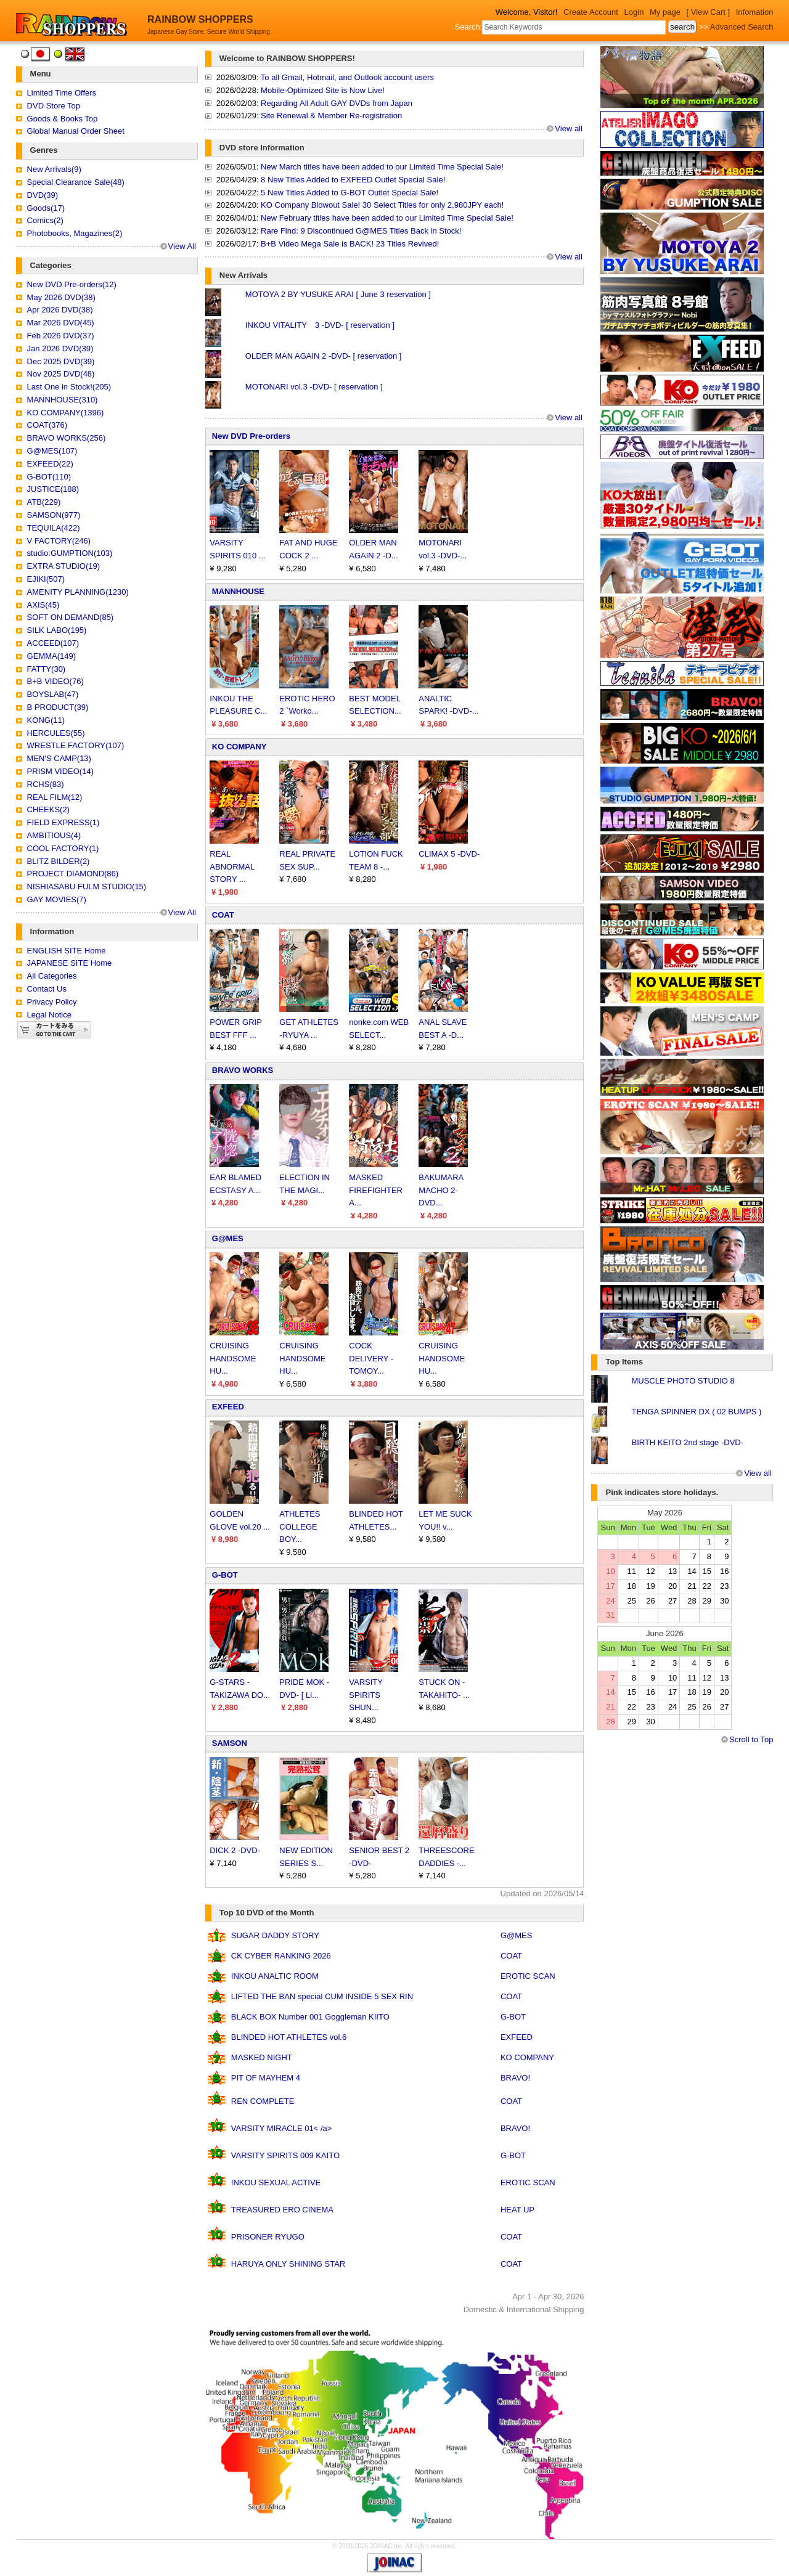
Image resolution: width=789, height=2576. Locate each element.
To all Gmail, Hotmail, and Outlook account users (347, 77)
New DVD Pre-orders (251, 436)
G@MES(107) (52, 450)
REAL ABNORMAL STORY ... (232, 866)
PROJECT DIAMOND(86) (73, 873)
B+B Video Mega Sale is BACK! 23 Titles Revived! (350, 243)
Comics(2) (45, 220)
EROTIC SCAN (528, 1976)
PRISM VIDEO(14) (60, 771)
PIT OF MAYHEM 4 (265, 2077)
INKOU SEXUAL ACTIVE (276, 2182)
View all (569, 128)
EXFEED (228, 1406)
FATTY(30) (46, 669)
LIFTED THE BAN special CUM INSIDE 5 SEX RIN (322, 1996)
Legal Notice (49, 1014)
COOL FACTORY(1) (63, 848)
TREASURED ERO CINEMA (282, 2209)
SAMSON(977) (54, 515)
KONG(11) (46, 720)
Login (634, 12)
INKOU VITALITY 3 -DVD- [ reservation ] (319, 325)
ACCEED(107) (53, 643)
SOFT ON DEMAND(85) (70, 617)
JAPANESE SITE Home (69, 963)
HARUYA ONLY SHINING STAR (288, 2263)
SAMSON (229, 1743)
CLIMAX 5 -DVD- (449, 853)
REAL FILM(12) (55, 797)
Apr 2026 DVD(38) (60, 309)
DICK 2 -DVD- (235, 1850)
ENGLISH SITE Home (66, 950)
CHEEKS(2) (48, 809)
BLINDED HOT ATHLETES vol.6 (288, 2037)
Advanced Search (742, 26)
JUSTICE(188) (53, 489)
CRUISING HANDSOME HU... (233, 1358)
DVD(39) (43, 195)
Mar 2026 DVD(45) (60, 322)
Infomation (755, 12)
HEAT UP (517, 2209)
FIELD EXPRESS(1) (63, 822)
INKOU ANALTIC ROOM (275, 1976)
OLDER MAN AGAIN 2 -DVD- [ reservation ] (323, 356)
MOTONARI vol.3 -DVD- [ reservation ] (314, 386)
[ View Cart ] (708, 12)
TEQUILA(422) (53, 527)
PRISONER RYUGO (268, 2236)
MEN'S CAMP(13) (59, 758)
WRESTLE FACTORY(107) (76, 745)
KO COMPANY (239, 746)
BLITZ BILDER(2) (58, 861)
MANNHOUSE (238, 591)
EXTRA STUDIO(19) (63, 566)
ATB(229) (44, 502)
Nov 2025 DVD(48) (61, 373)
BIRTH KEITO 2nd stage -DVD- (687, 1442)
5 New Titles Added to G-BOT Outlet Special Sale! (349, 192)
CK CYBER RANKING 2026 (281, 1955)
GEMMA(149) (51, 656)
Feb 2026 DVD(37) (60, 335)
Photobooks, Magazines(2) (75, 233)
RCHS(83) (45, 784)
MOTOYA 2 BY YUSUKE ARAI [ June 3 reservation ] (338, 294)
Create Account (590, 12)
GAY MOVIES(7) (56, 899)
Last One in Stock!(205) (69, 386)
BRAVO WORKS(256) (66, 437)
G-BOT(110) (49, 476)
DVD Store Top (53, 105)
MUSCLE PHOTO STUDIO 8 (682, 1380)
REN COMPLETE (263, 2101)
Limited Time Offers (61, 92)
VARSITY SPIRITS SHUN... (365, 1695)
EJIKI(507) (46, 579)
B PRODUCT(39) (58, 707)
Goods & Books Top (62, 118)
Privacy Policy (52, 1001)
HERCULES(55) (56, 733)
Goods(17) (46, 208)
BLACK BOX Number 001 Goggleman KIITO (310, 2016)
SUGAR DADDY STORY (275, 1935)
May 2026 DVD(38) (61, 297)
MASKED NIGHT (261, 2057)
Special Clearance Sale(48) (76, 182)
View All (182, 246)
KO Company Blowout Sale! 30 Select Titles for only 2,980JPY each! (382, 205)
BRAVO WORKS (242, 1070)
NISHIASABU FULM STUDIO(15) (87, 886)
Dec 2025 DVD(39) (61, 361)
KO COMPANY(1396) (65, 412)
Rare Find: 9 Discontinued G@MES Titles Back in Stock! (361, 230)
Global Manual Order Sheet (76, 131)
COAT (223, 914)
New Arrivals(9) (54, 169)
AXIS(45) (43, 604)
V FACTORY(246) (59, 540)
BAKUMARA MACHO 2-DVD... (441, 1190)
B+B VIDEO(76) (55, 681)
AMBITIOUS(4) (54, 835)
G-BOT (225, 1574)
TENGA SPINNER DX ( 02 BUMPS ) (696, 1411)
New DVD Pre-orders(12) (72, 284)
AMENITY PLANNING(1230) (78, 592)
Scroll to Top (751, 1739)
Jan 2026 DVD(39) (60, 348)
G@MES (227, 1238)
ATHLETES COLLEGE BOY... (299, 1526)
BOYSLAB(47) (53, 694)
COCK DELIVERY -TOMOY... (371, 1358)
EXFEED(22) (50, 463)
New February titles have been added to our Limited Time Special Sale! (387, 217)
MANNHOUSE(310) (62, 399)
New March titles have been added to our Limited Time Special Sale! (382, 166)
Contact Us (47, 988)
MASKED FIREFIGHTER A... (376, 1190)
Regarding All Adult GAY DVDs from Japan (336, 103)
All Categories (52, 975)
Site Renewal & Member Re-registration (331, 115)
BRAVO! (515, 2077)
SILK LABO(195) (57, 630)
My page (665, 12)
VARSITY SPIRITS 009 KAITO (285, 2155)
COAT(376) (47, 425)
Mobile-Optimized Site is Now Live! (323, 90)
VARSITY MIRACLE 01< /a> (281, 2128)
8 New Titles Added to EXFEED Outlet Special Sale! (353, 179)
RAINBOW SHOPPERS (200, 19)
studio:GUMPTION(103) (70, 553)
